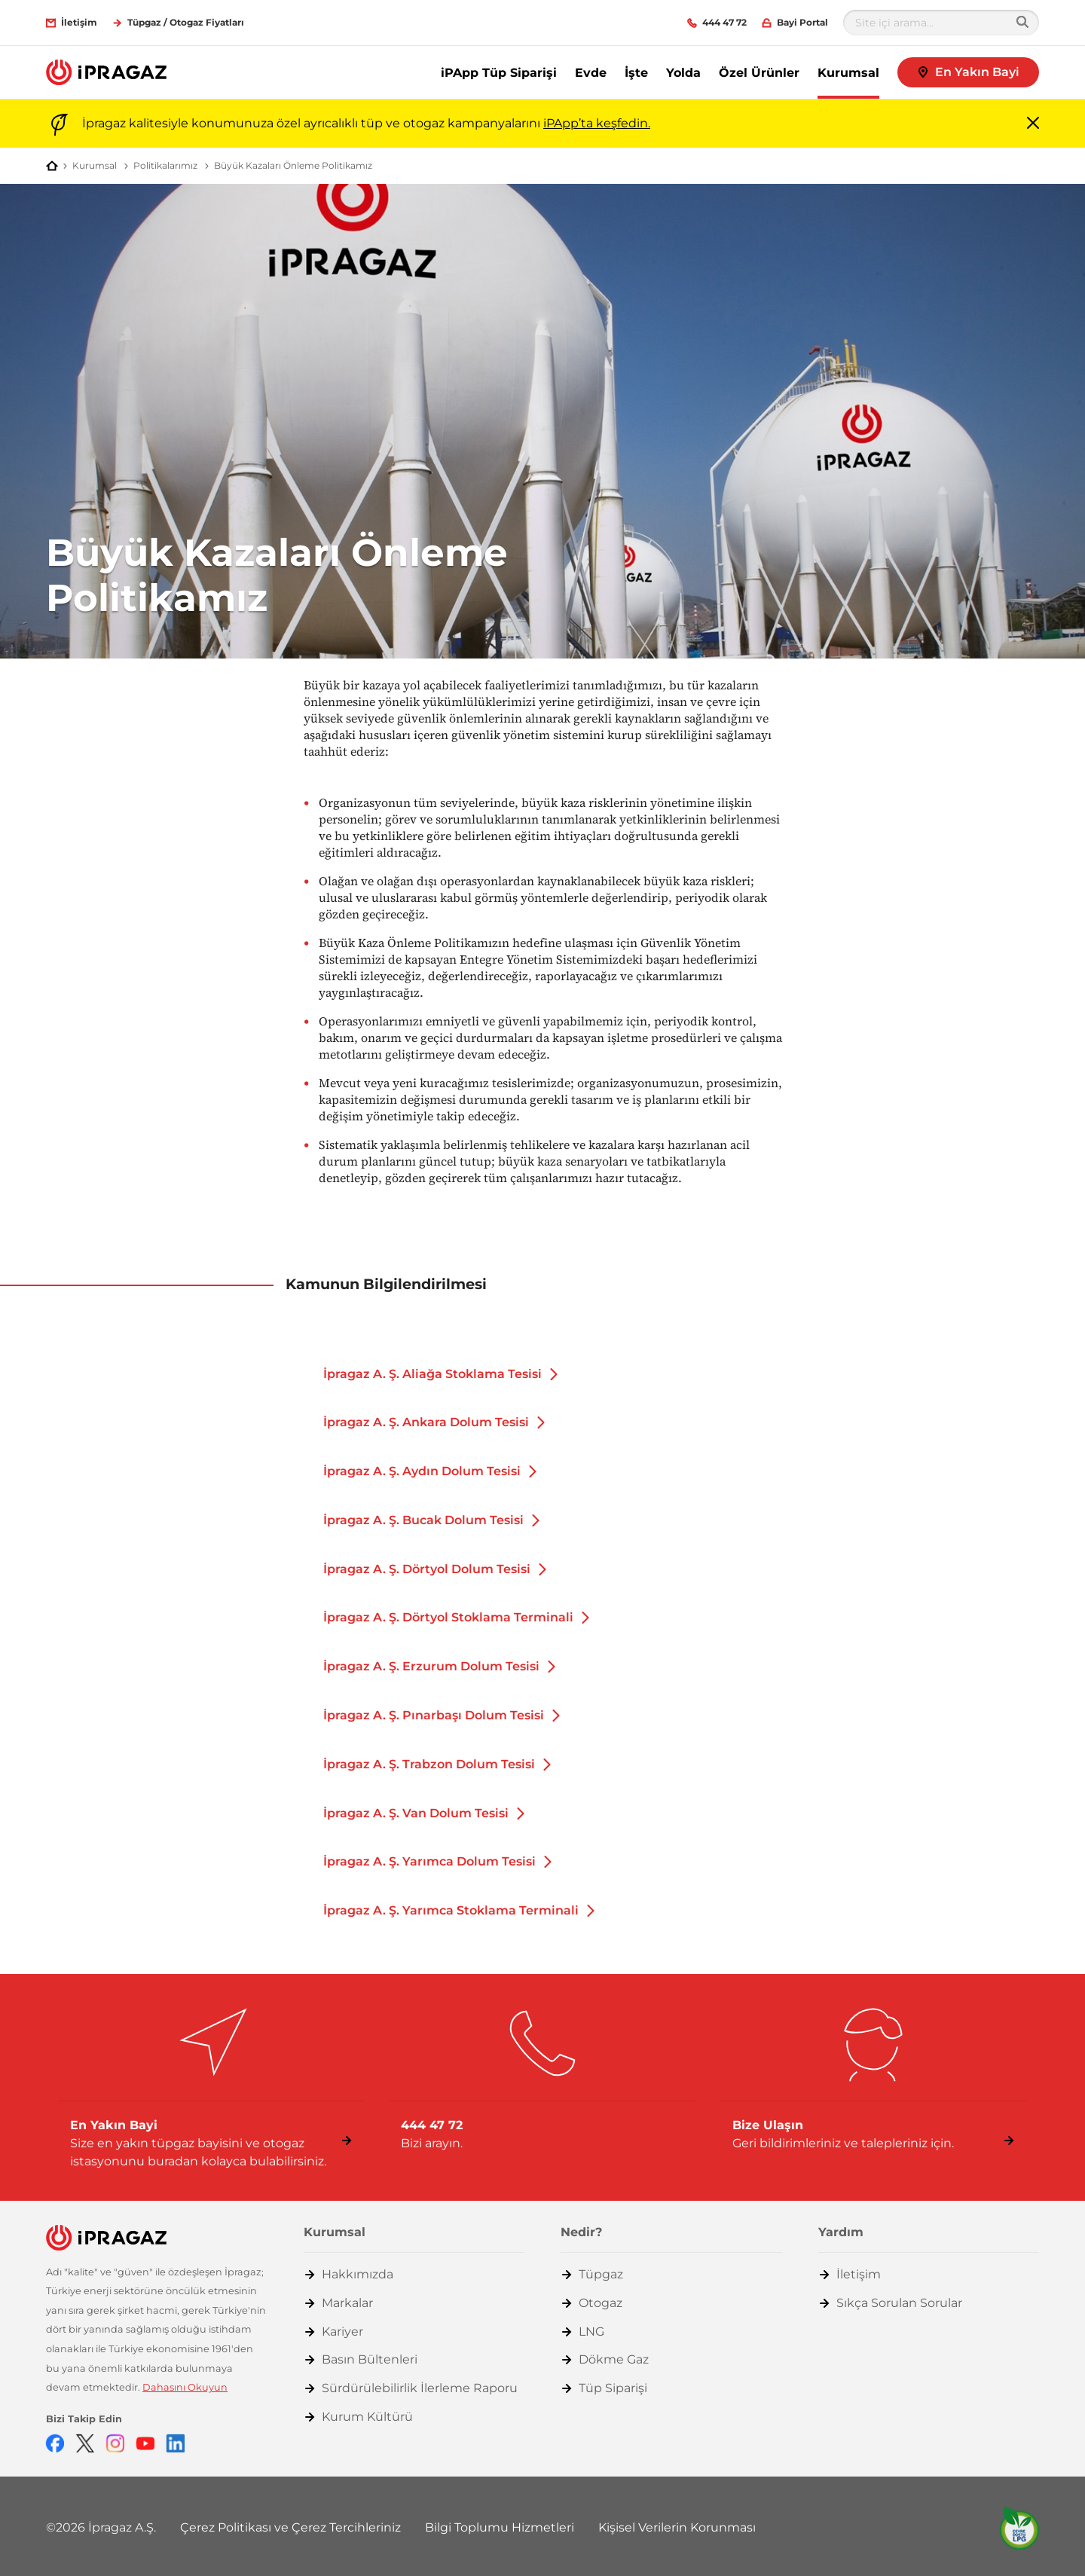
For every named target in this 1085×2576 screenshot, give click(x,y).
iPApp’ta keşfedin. (596, 123)
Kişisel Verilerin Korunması (677, 2527)
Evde (591, 73)
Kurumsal (848, 73)
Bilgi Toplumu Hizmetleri (499, 2527)
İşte (636, 73)
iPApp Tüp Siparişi (499, 73)
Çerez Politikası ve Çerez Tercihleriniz (290, 2527)
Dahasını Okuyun (185, 2387)
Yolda (683, 73)
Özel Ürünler (759, 73)
